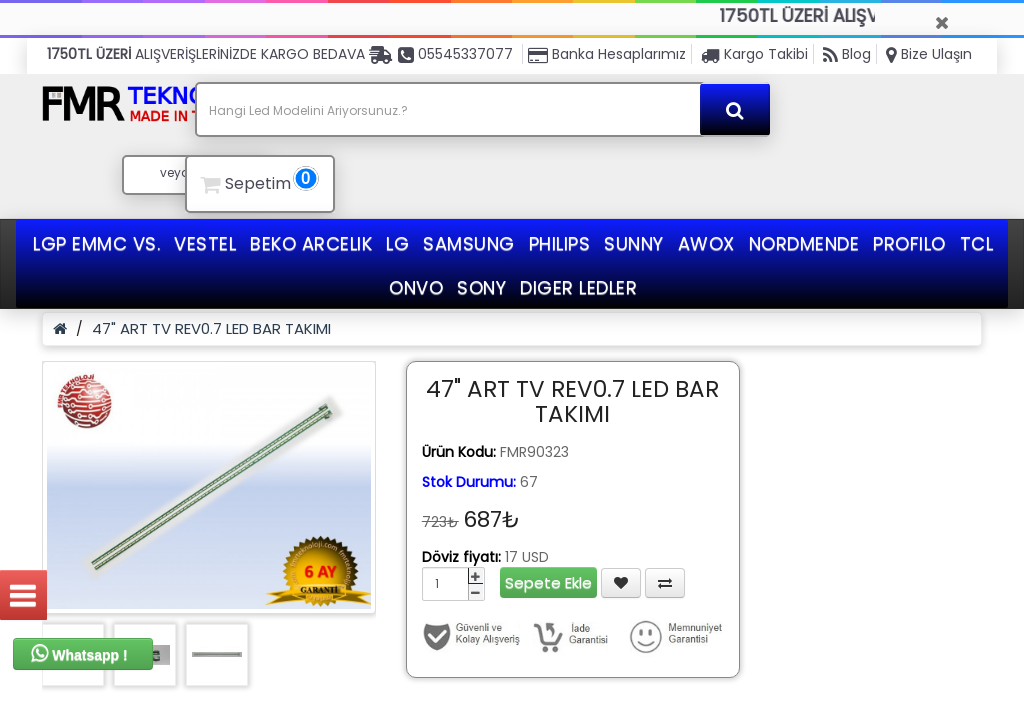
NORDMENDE (804, 243)
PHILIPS (560, 243)
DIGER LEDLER (578, 287)
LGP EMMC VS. (96, 243)
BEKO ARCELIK (311, 243)
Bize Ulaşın (929, 54)
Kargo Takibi (754, 54)
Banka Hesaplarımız (607, 54)
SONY (481, 287)
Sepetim (257, 180)
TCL (977, 243)
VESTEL (205, 243)
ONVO (416, 287)
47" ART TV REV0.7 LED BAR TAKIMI (211, 328)
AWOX (706, 243)
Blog (847, 54)
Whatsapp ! (79, 653)
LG (397, 243)
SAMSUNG (469, 243)
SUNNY (634, 243)
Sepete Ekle (548, 582)
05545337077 (455, 54)
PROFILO (909, 243)
